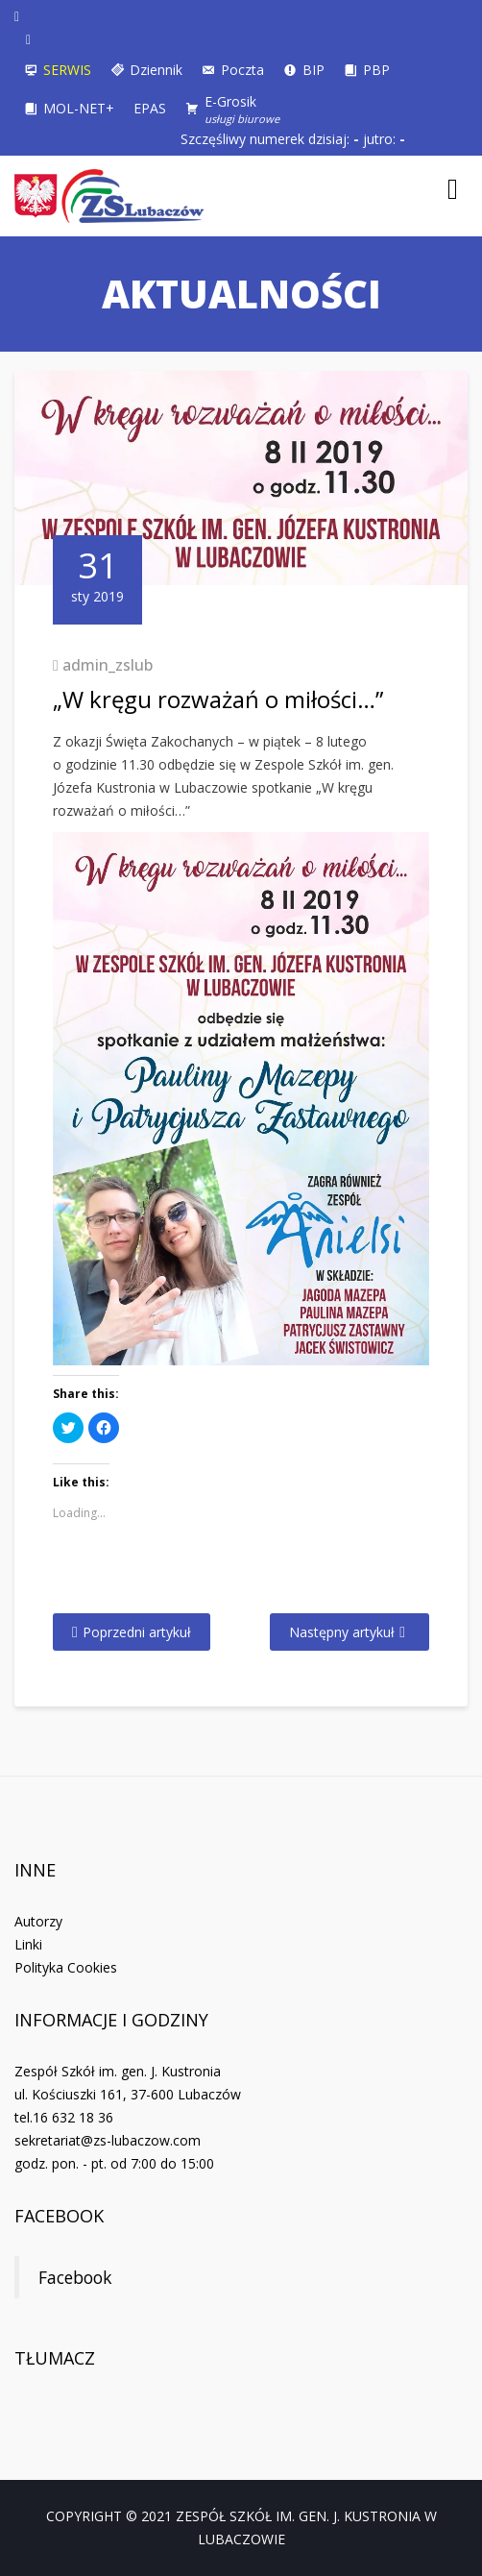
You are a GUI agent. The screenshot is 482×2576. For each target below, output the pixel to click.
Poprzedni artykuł (137, 1632)
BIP (313, 70)
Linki (28, 1944)
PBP (376, 70)
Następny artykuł (342, 1632)
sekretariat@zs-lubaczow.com (107, 2140)
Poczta (242, 70)
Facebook (59, 2215)
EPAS (149, 108)
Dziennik (156, 70)
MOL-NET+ (78, 108)
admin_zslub (107, 664)
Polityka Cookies (65, 1967)
